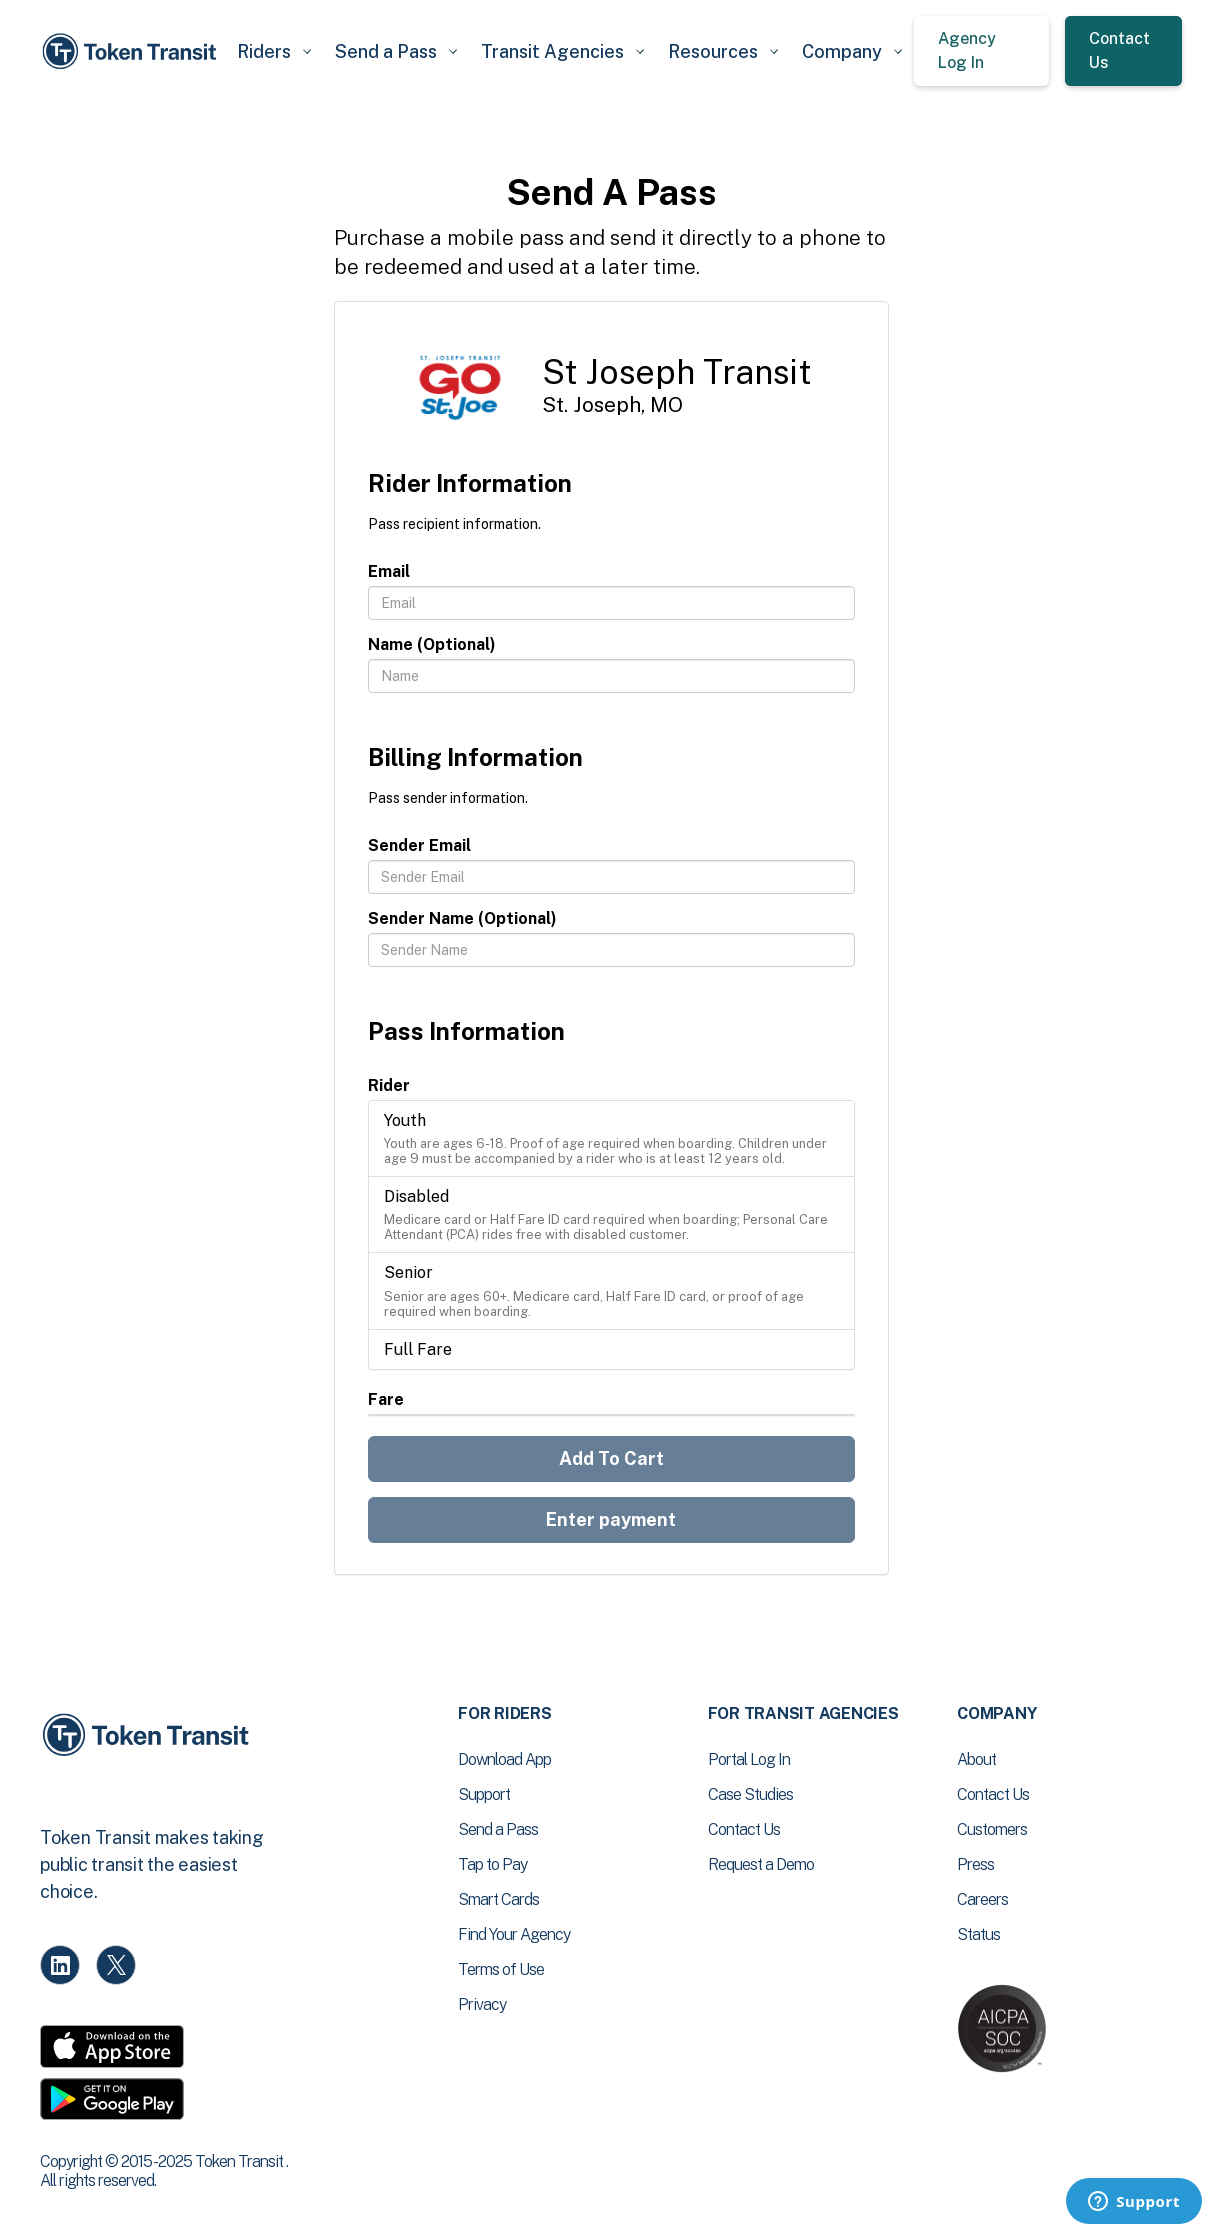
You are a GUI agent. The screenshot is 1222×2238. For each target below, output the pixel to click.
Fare (386, 1399)
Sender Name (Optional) (462, 918)
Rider (389, 1085)
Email (389, 571)
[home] (132, 51)
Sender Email (419, 845)
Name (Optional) (432, 644)
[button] (274, 51)
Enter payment (611, 1519)
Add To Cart (611, 1458)
